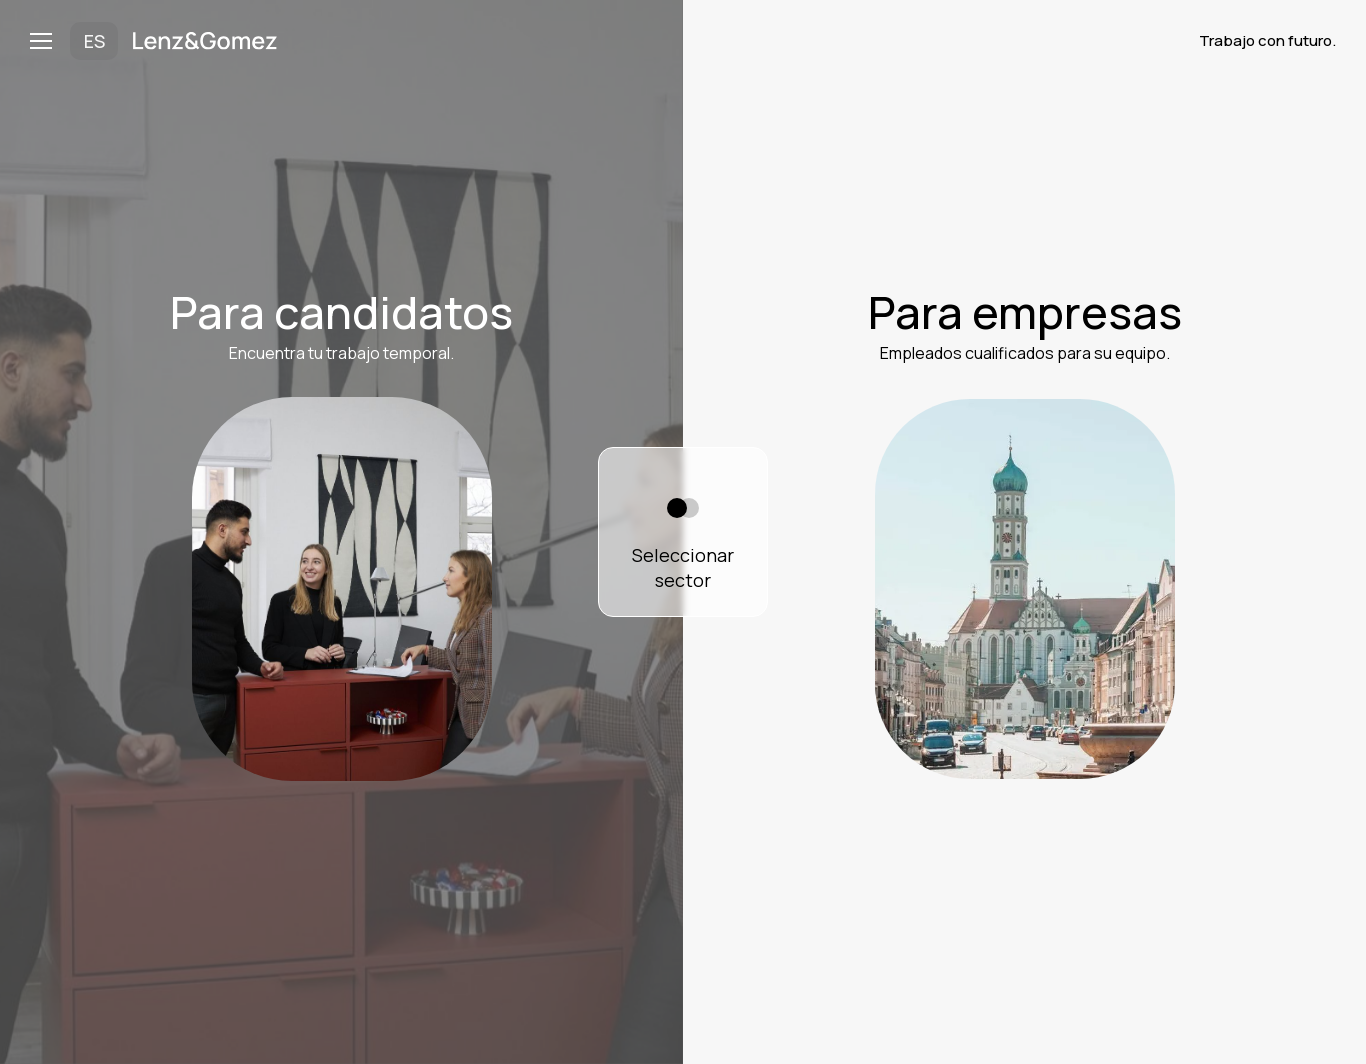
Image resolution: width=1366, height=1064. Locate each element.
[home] (205, 41)
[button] (50, 41)
